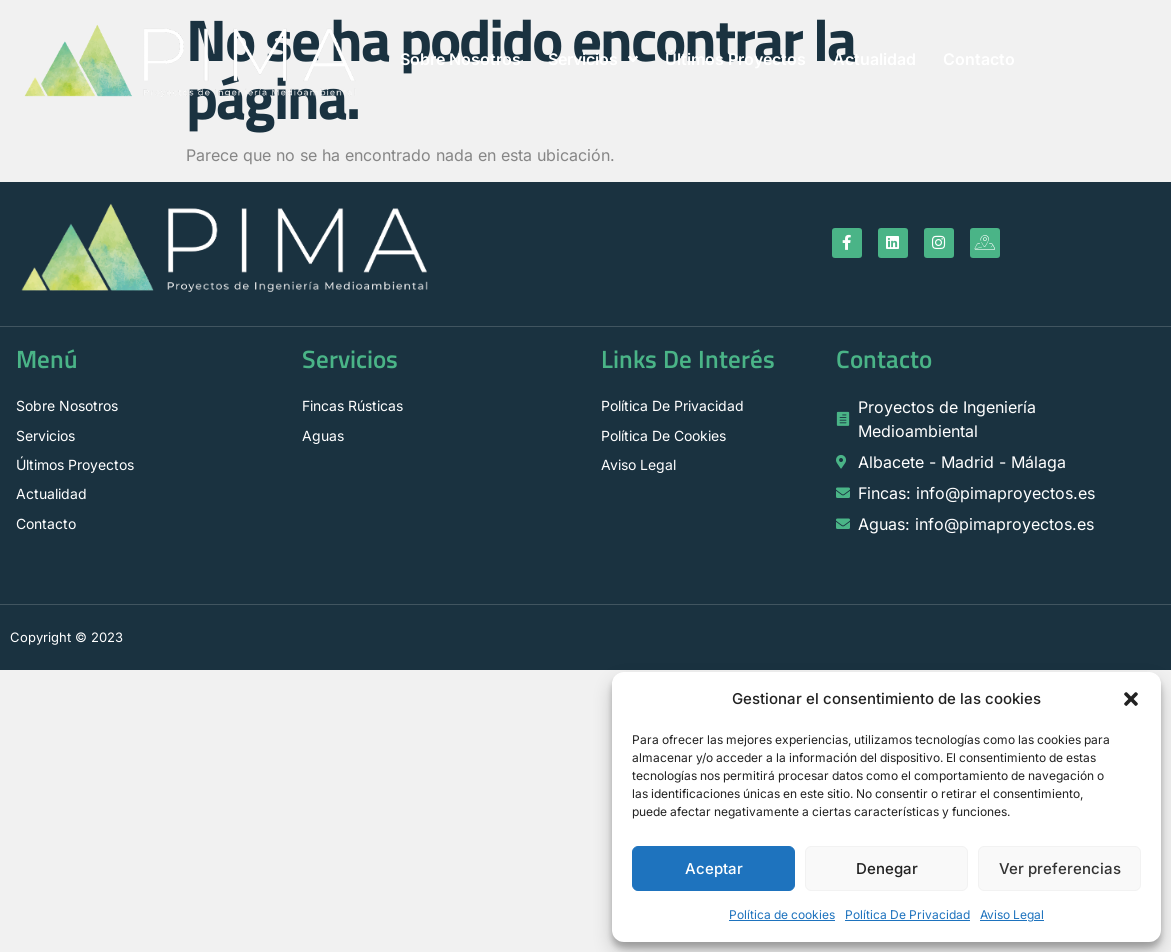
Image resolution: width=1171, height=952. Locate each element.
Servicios (593, 59)
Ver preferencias (1060, 868)
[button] (1131, 699)
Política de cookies (782, 914)
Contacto (979, 59)
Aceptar (714, 868)
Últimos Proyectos (735, 59)
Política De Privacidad (907, 914)
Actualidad (874, 59)
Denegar (887, 868)
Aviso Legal (1012, 914)
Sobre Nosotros (460, 59)
